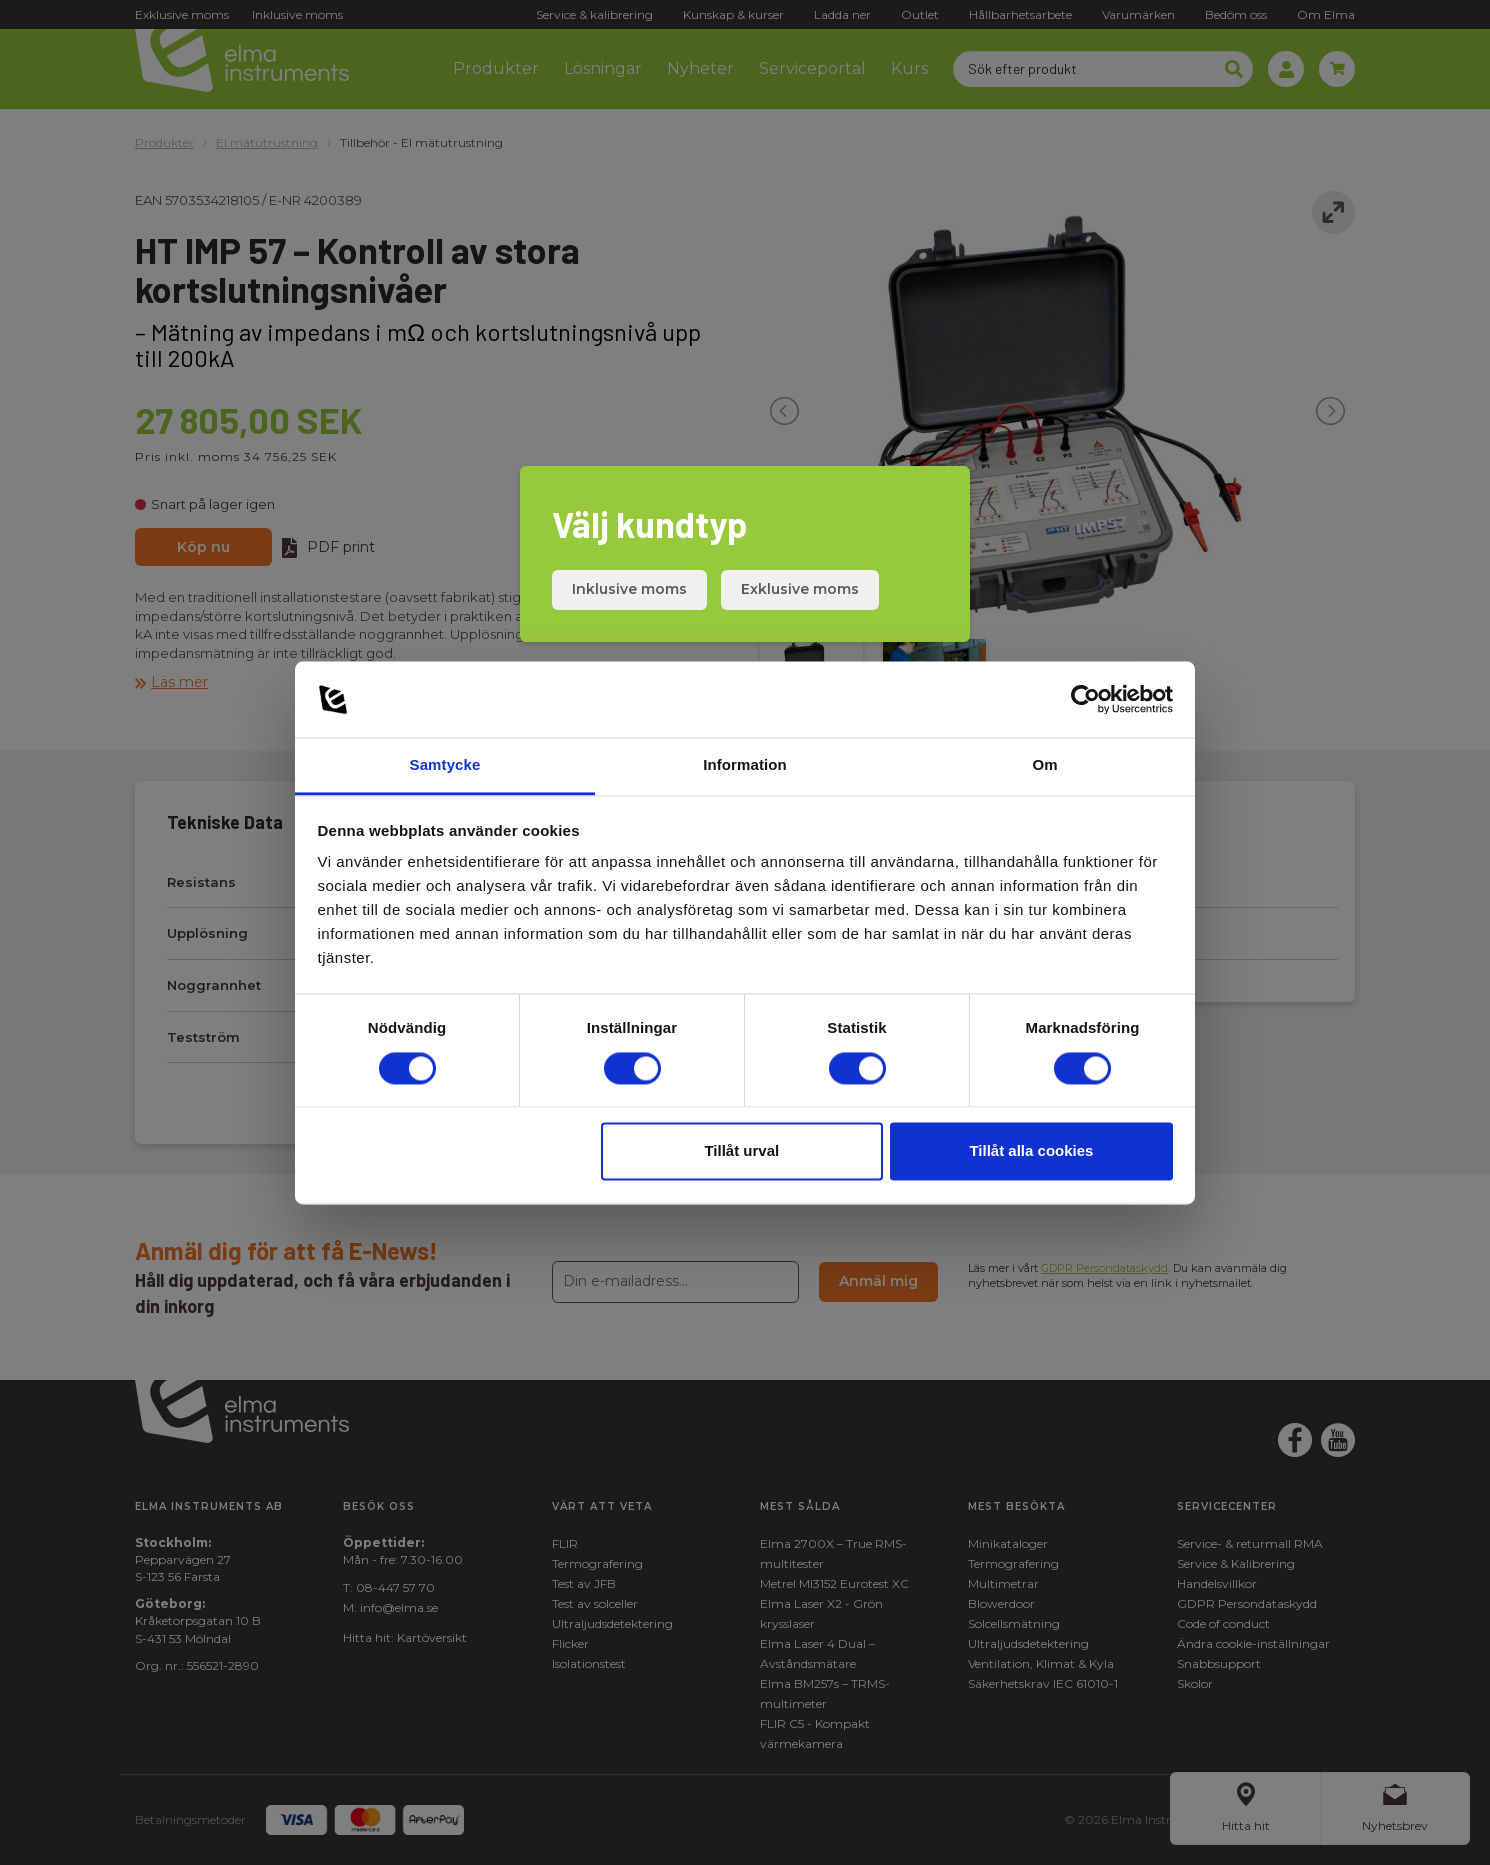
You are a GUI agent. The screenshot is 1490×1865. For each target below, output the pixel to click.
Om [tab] (1044, 765)
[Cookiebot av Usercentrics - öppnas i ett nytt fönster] (1085, 699)
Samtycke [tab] (445, 765)
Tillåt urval (741, 1151)
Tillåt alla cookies (1031, 1151)
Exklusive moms (800, 589)
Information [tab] (745, 765)
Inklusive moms (629, 589)
